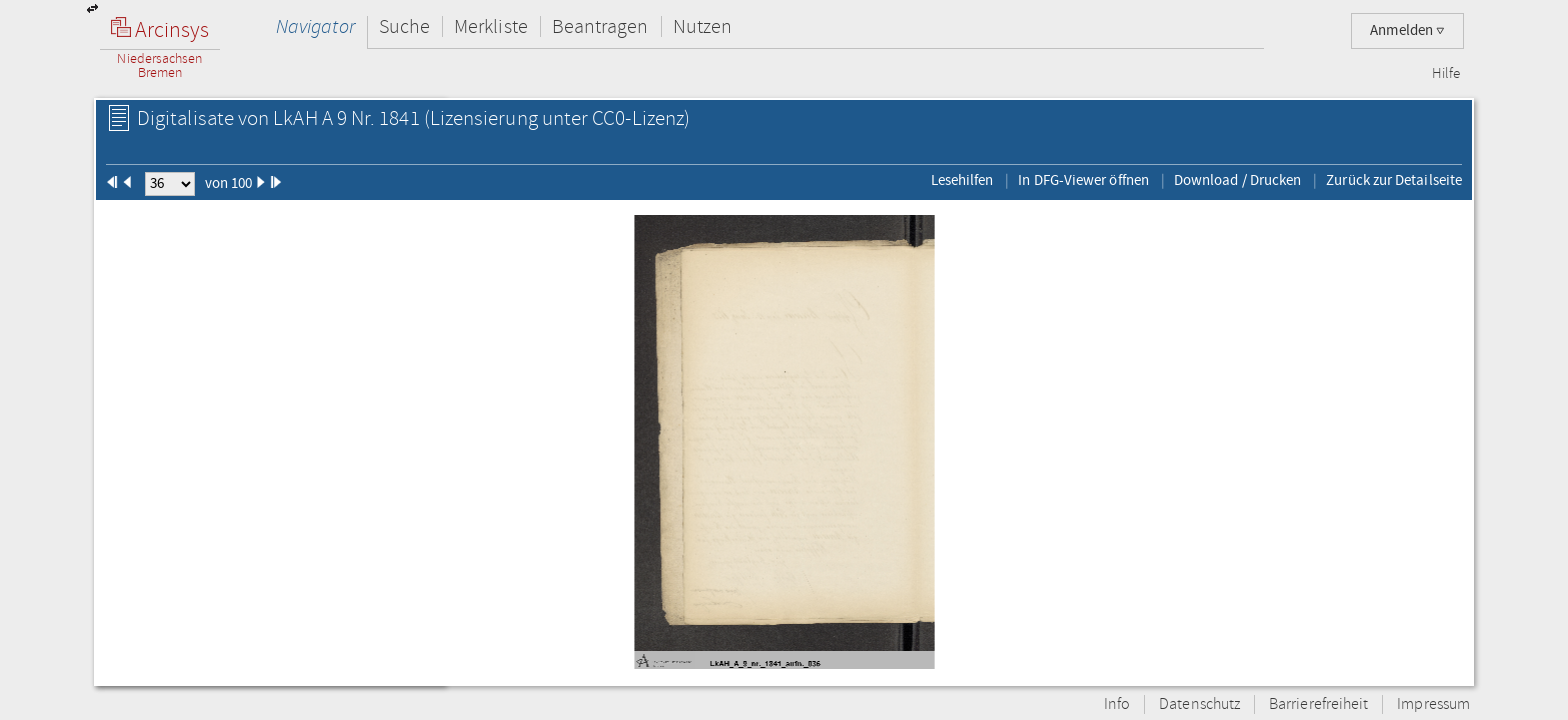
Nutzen (702, 26)
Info (1117, 704)
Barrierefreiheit (1318, 704)
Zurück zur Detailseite (1394, 180)
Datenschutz (1199, 704)
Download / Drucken (1237, 180)
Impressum (1433, 704)
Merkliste (491, 26)
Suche (404, 26)
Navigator (315, 26)
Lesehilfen (962, 180)
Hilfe (1446, 74)
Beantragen (600, 26)
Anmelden (1407, 30)
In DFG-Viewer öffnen (1083, 180)
